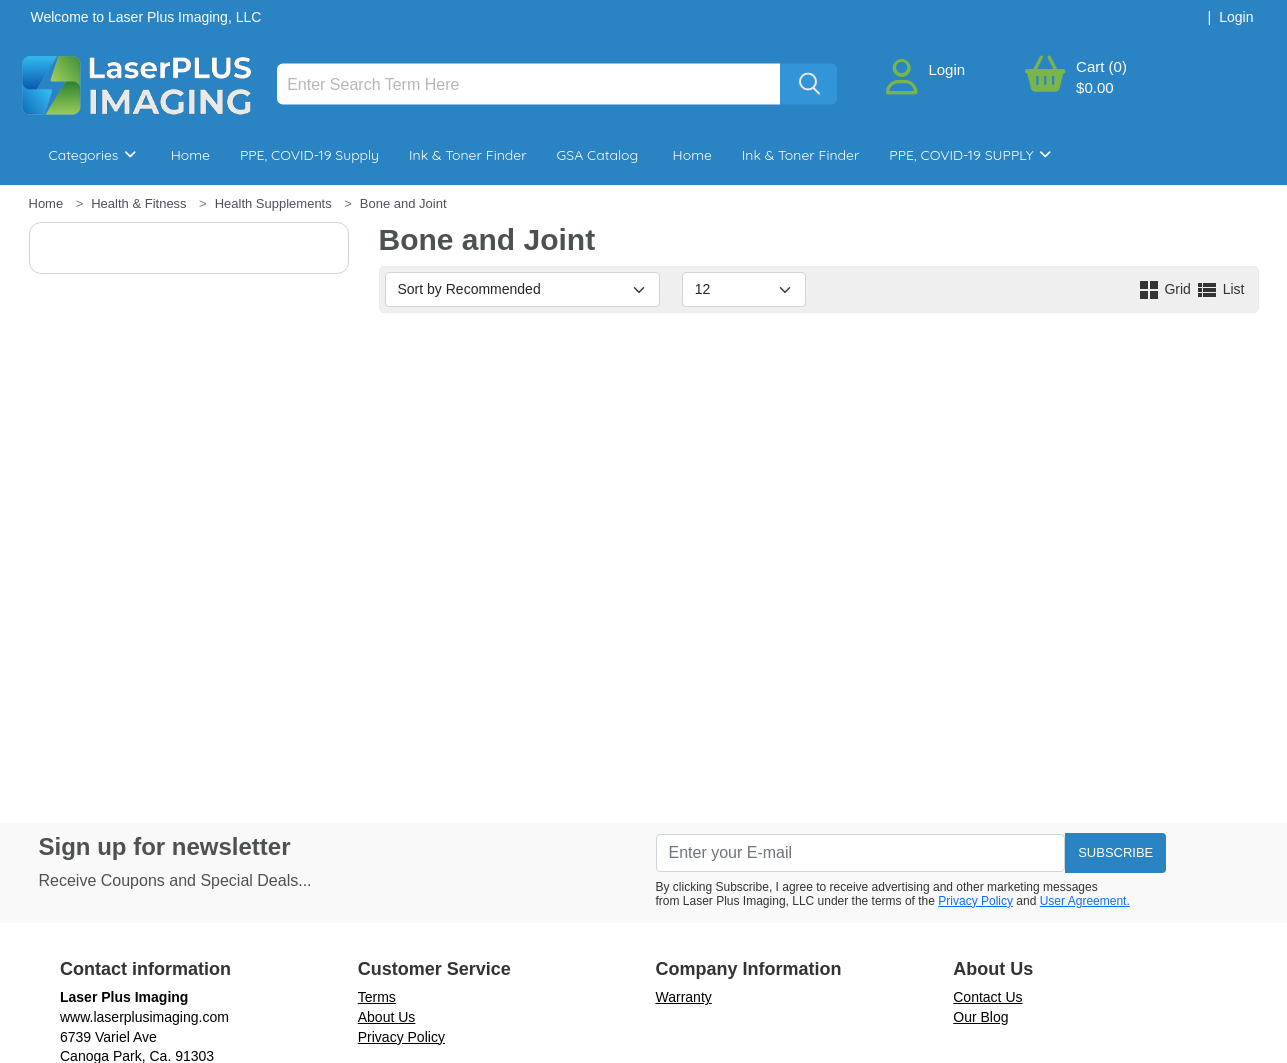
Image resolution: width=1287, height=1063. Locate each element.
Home (190, 155)
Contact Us (987, 997)
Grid (1166, 289)
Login (946, 69)
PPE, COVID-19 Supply (309, 155)
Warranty (684, 997)
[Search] (528, 84)
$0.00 (1095, 87)
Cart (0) (1101, 66)
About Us (387, 1017)
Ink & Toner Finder (467, 155)
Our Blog (980, 1017)
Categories (93, 155)
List (1220, 289)
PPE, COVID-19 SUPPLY (970, 155)
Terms (377, 997)
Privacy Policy (975, 901)
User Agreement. (1085, 901)
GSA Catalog (598, 155)
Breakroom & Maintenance (159, 215)
